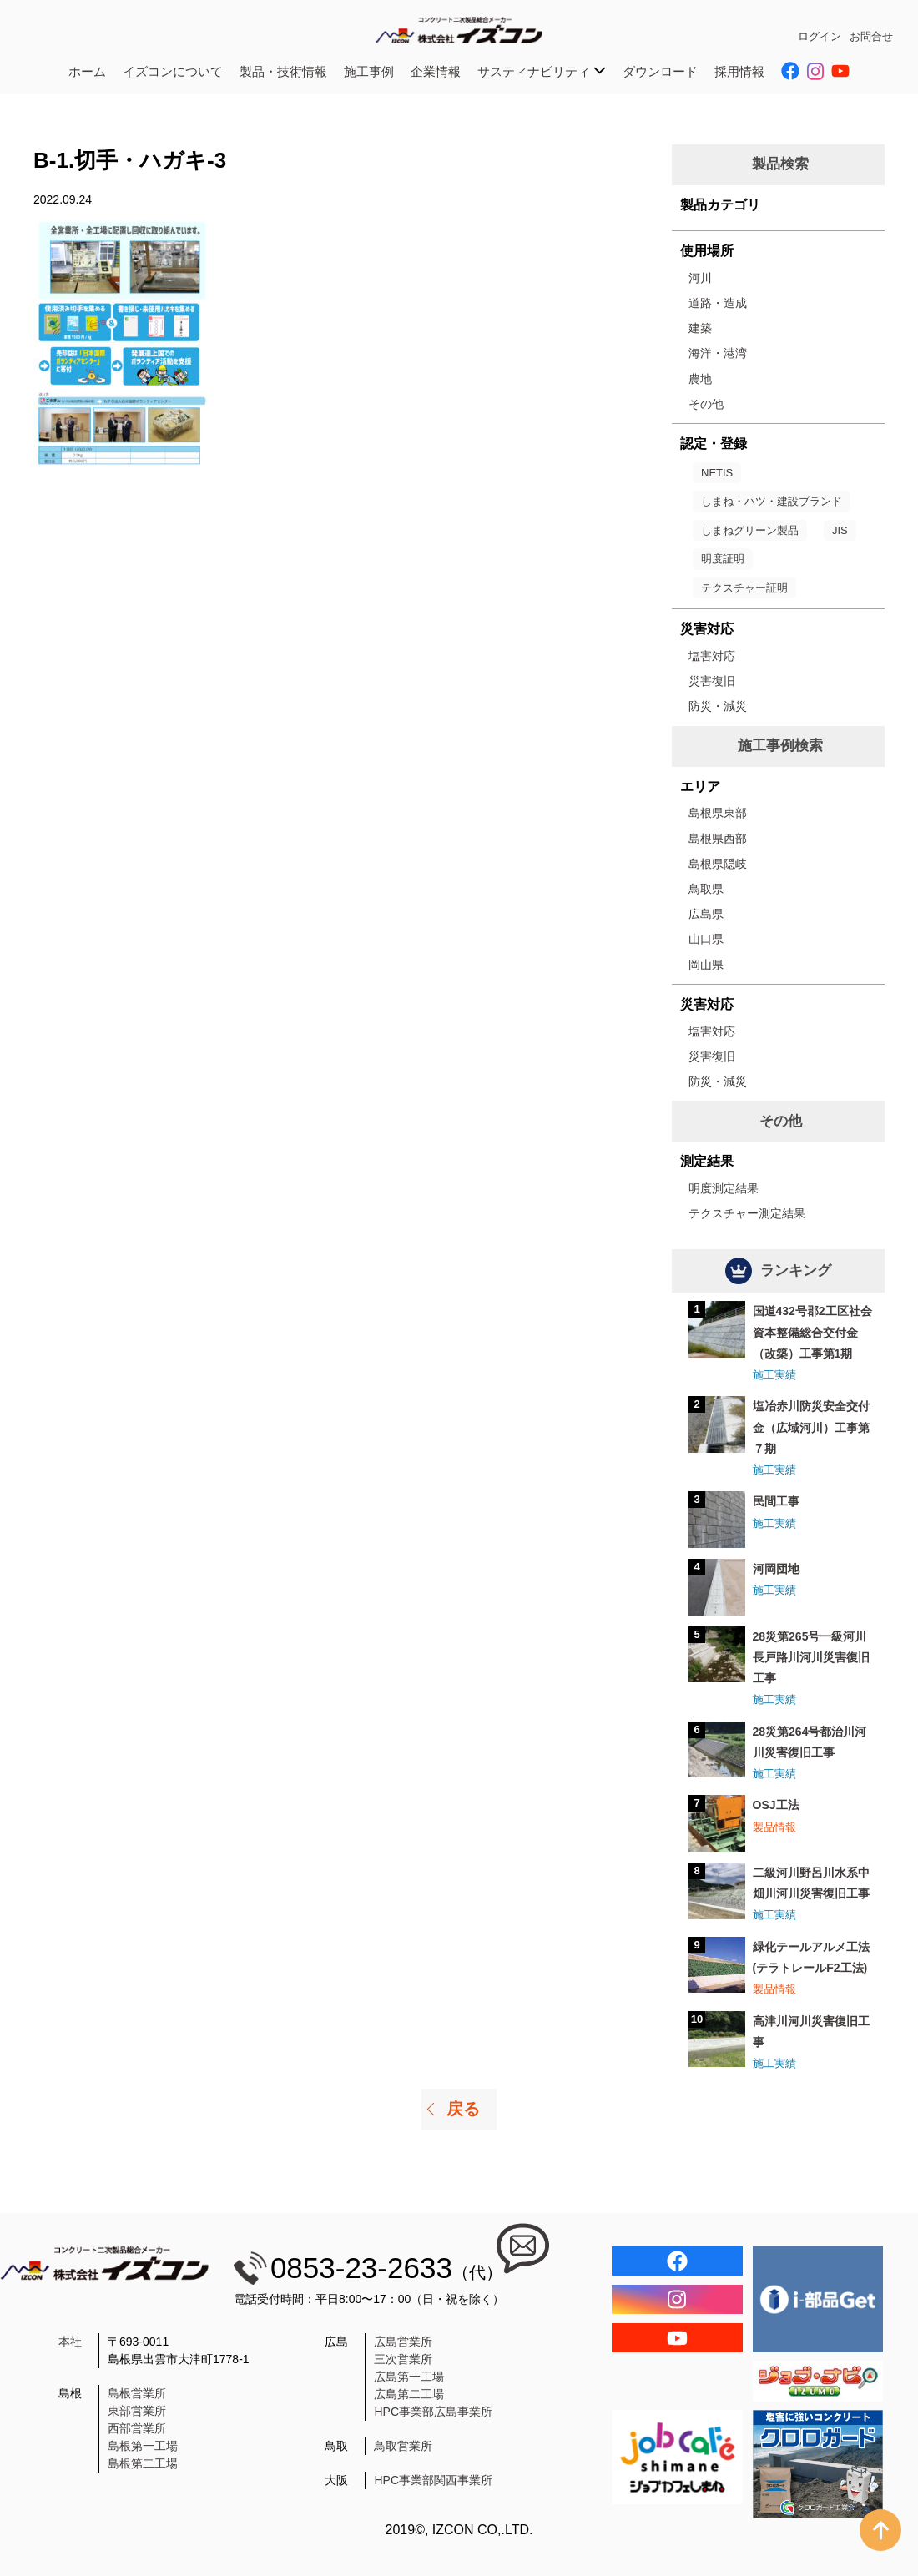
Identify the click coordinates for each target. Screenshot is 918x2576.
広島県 (706, 913)
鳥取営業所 (403, 2445)
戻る (463, 2109)
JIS (840, 530)
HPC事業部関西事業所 (433, 2480)
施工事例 (369, 71)
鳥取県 (706, 888)
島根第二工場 (143, 2463)
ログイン (819, 36)
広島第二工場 (409, 2394)
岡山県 (706, 964)
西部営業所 (137, 2428)
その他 (706, 404)
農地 (700, 379)
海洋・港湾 (717, 353)
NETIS (717, 472)
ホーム (87, 71)
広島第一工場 (409, 2376)
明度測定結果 (723, 1188)
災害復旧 (711, 681)
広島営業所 (403, 2341)
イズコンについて (173, 71)
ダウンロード (660, 71)
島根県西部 (717, 838)
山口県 (706, 938)
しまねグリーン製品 (750, 530)
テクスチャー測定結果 (746, 1213)
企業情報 (436, 71)
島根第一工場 (143, 2445)
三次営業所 (403, 2359)
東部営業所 (137, 2410)
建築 (700, 328)
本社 (70, 2341)
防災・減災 (717, 706)
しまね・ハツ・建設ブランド (771, 501)
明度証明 (722, 558)
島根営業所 (137, 2393)
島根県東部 (717, 812)
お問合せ (871, 36)
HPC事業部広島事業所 (433, 2411)
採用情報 (739, 71)
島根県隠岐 (717, 863)
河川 (700, 278)
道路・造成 (717, 303)
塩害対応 (711, 656)
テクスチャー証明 (744, 588)
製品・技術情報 (283, 71)
